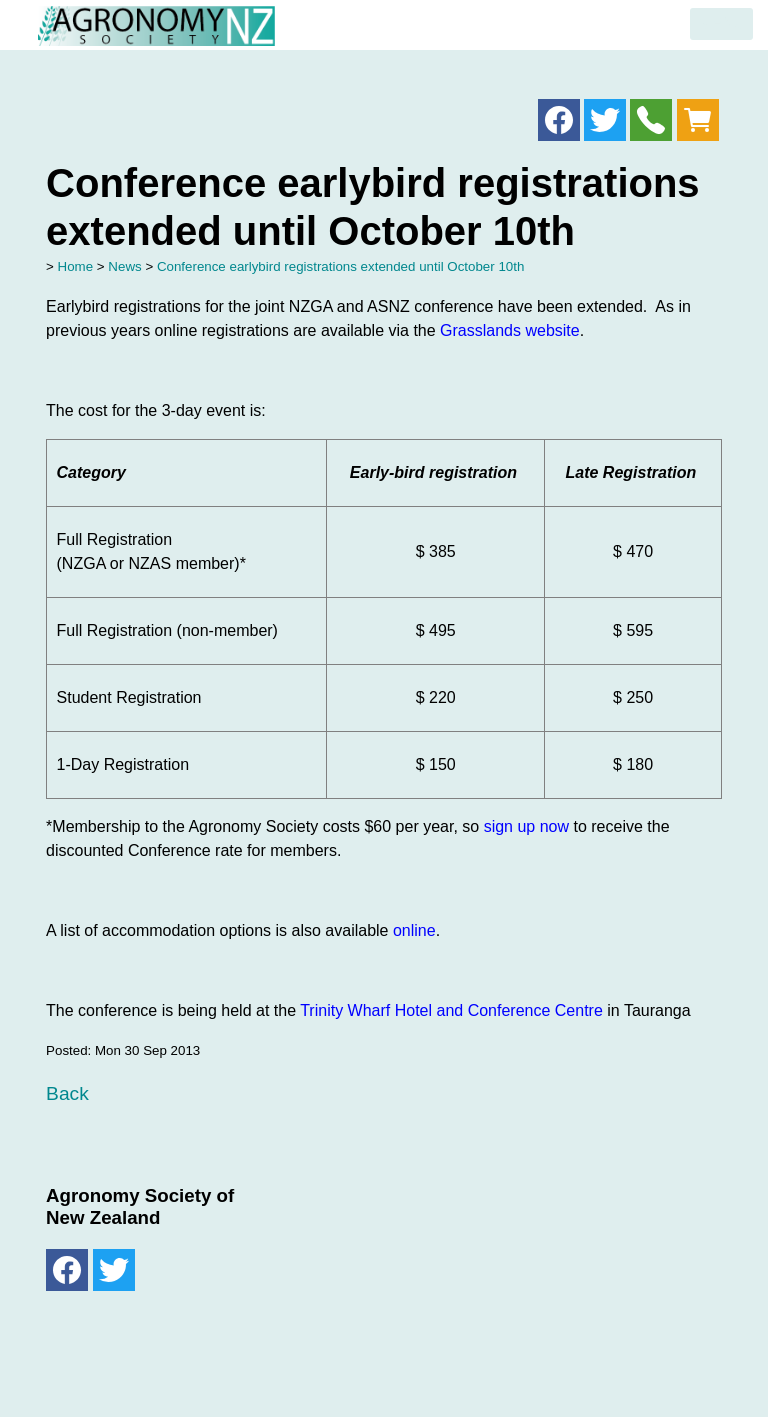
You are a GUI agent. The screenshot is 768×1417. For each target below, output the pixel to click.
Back (67, 1093)
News (124, 266)
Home (76, 266)
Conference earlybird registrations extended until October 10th (340, 266)
